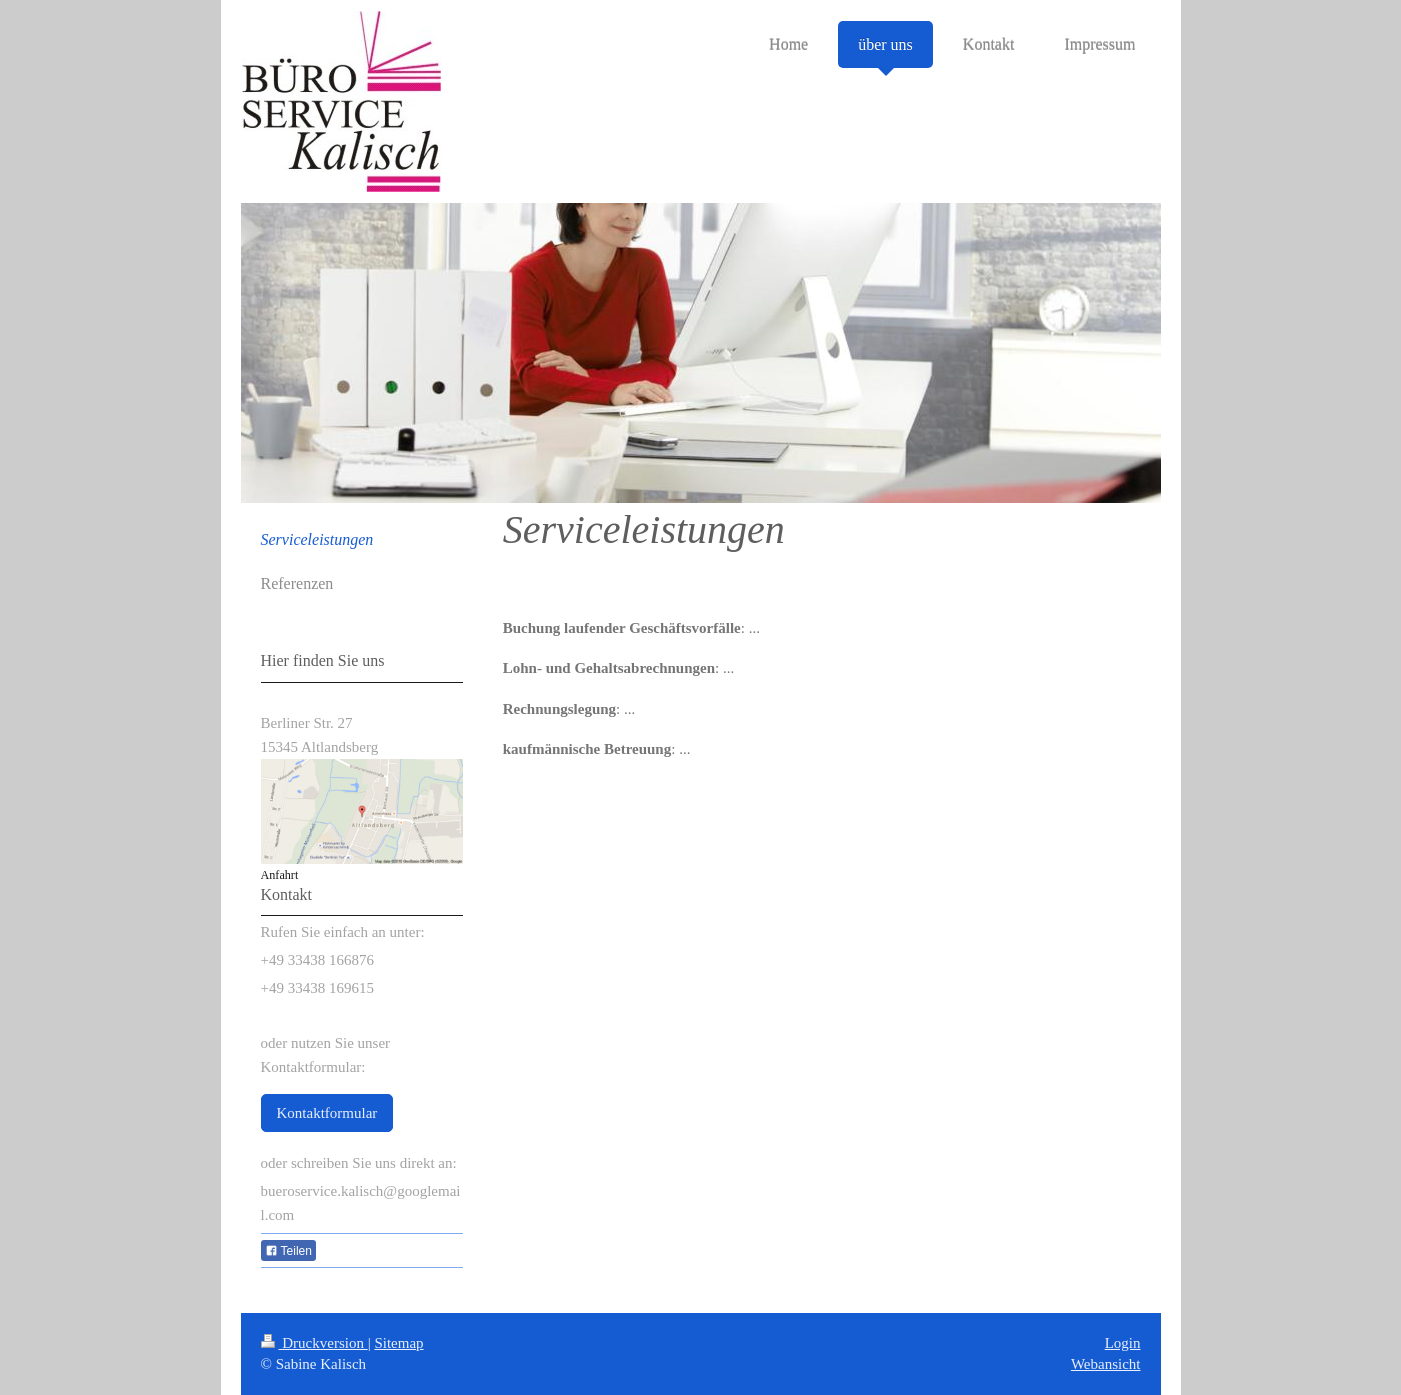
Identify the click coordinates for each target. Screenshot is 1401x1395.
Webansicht (1106, 1364)
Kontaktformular (327, 1113)
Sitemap (398, 1343)
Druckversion (314, 1343)
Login (1123, 1343)
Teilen (288, 1251)
